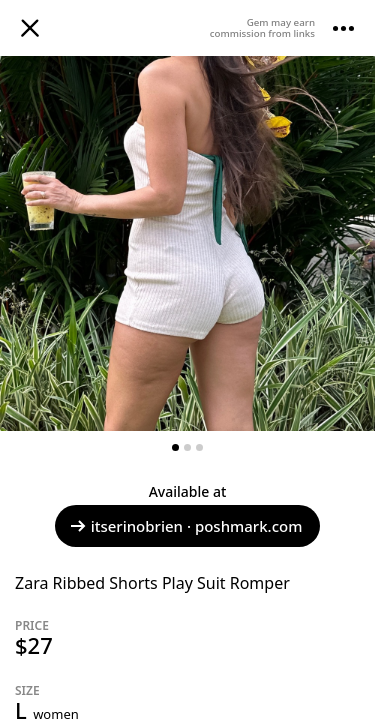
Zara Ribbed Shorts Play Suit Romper (152, 583)
